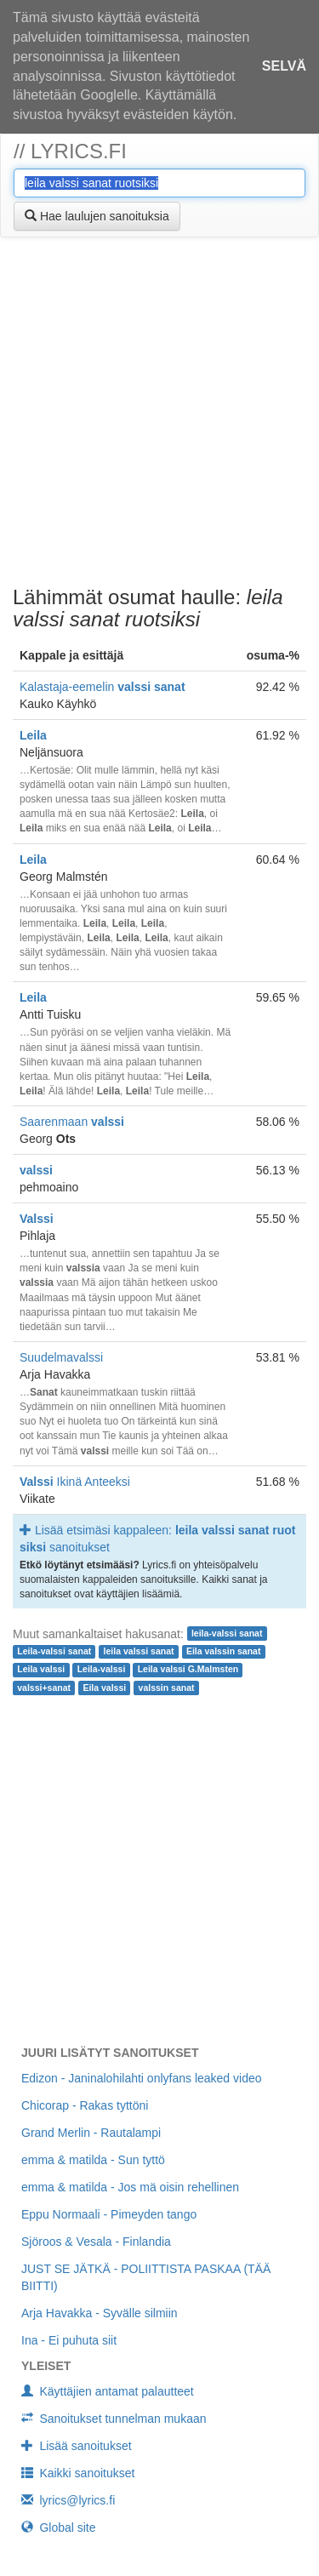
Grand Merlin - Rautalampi (91, 2132)
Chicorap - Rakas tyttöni (84, 2105)
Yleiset (46, 2366)
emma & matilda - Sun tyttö (93, 2160)
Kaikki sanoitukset (77, 2473)
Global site (58, 2527)
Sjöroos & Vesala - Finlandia (96, 2241)
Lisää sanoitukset (76, 2446)
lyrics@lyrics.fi (68, 2500)
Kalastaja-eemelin (102, 687)
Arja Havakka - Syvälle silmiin (99, 2313)
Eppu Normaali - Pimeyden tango (109, 2214)
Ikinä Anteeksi (75, 1481)
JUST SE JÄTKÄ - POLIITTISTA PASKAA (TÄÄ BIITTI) (146, 2277)
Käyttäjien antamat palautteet (107, 2391)
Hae (97, 216)
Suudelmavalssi (61, 1357)
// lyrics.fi (70, 151)
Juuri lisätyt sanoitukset (109, 2052)
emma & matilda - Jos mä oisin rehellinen (130, 2187)
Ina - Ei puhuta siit (69, 2340)
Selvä (284, 66)
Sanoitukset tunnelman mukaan (114, 2418)
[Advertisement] (159, 414)
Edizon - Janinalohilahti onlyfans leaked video (141, 2078)
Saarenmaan (72, 1121)
